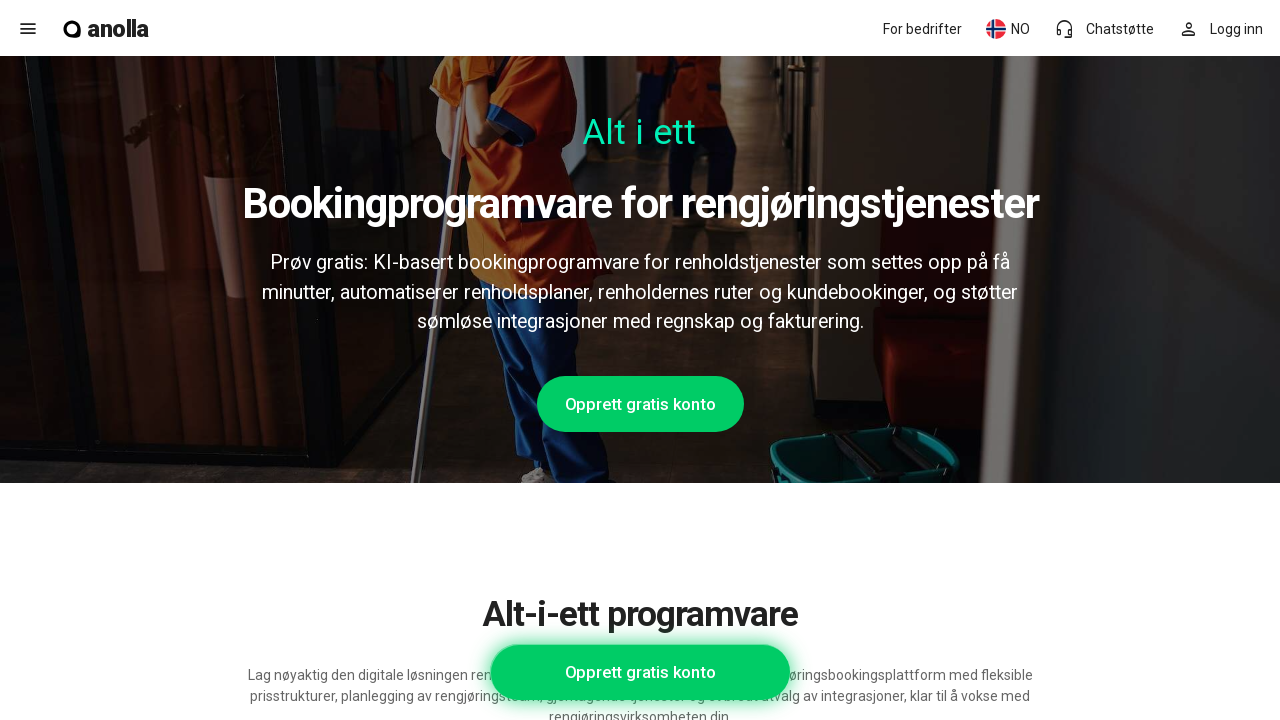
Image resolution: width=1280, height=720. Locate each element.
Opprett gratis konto (640, 404)
